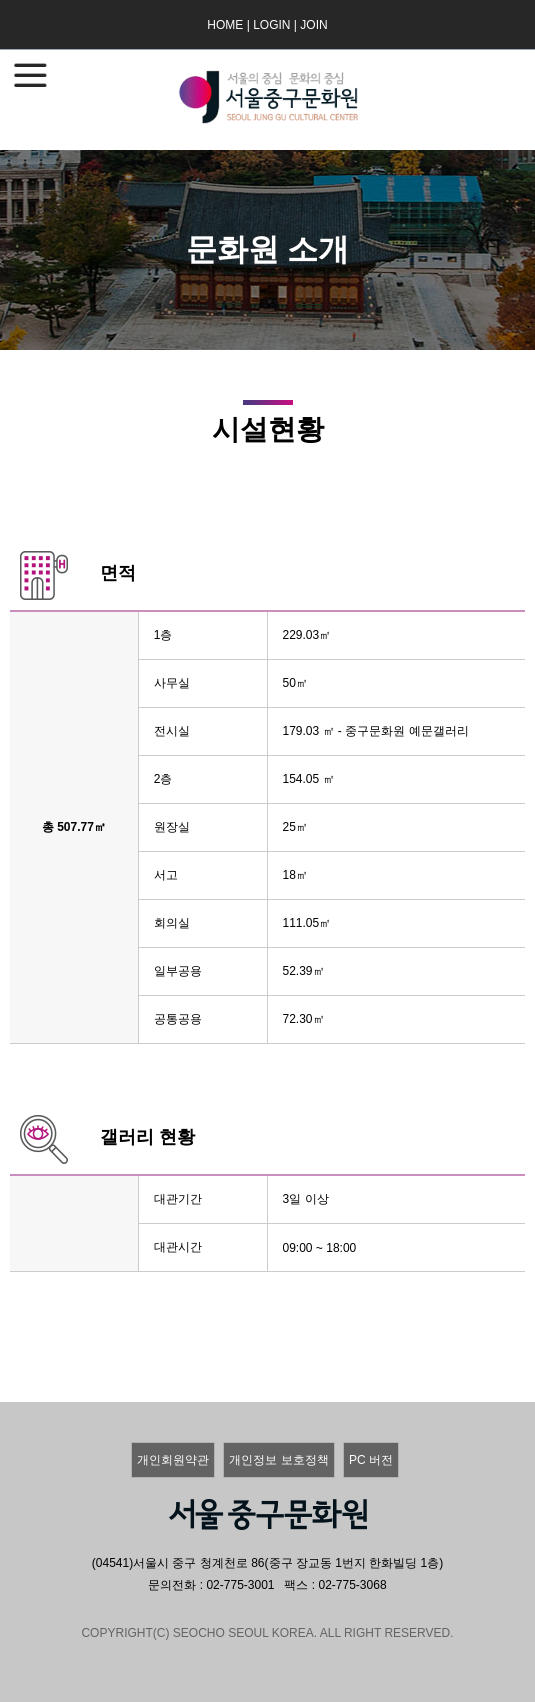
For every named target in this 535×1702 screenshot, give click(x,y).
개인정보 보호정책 (278, 1460)
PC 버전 (371, 1460)
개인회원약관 (173, 1460)
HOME (225, 25)
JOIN (313, 25)
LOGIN (271, 25)
